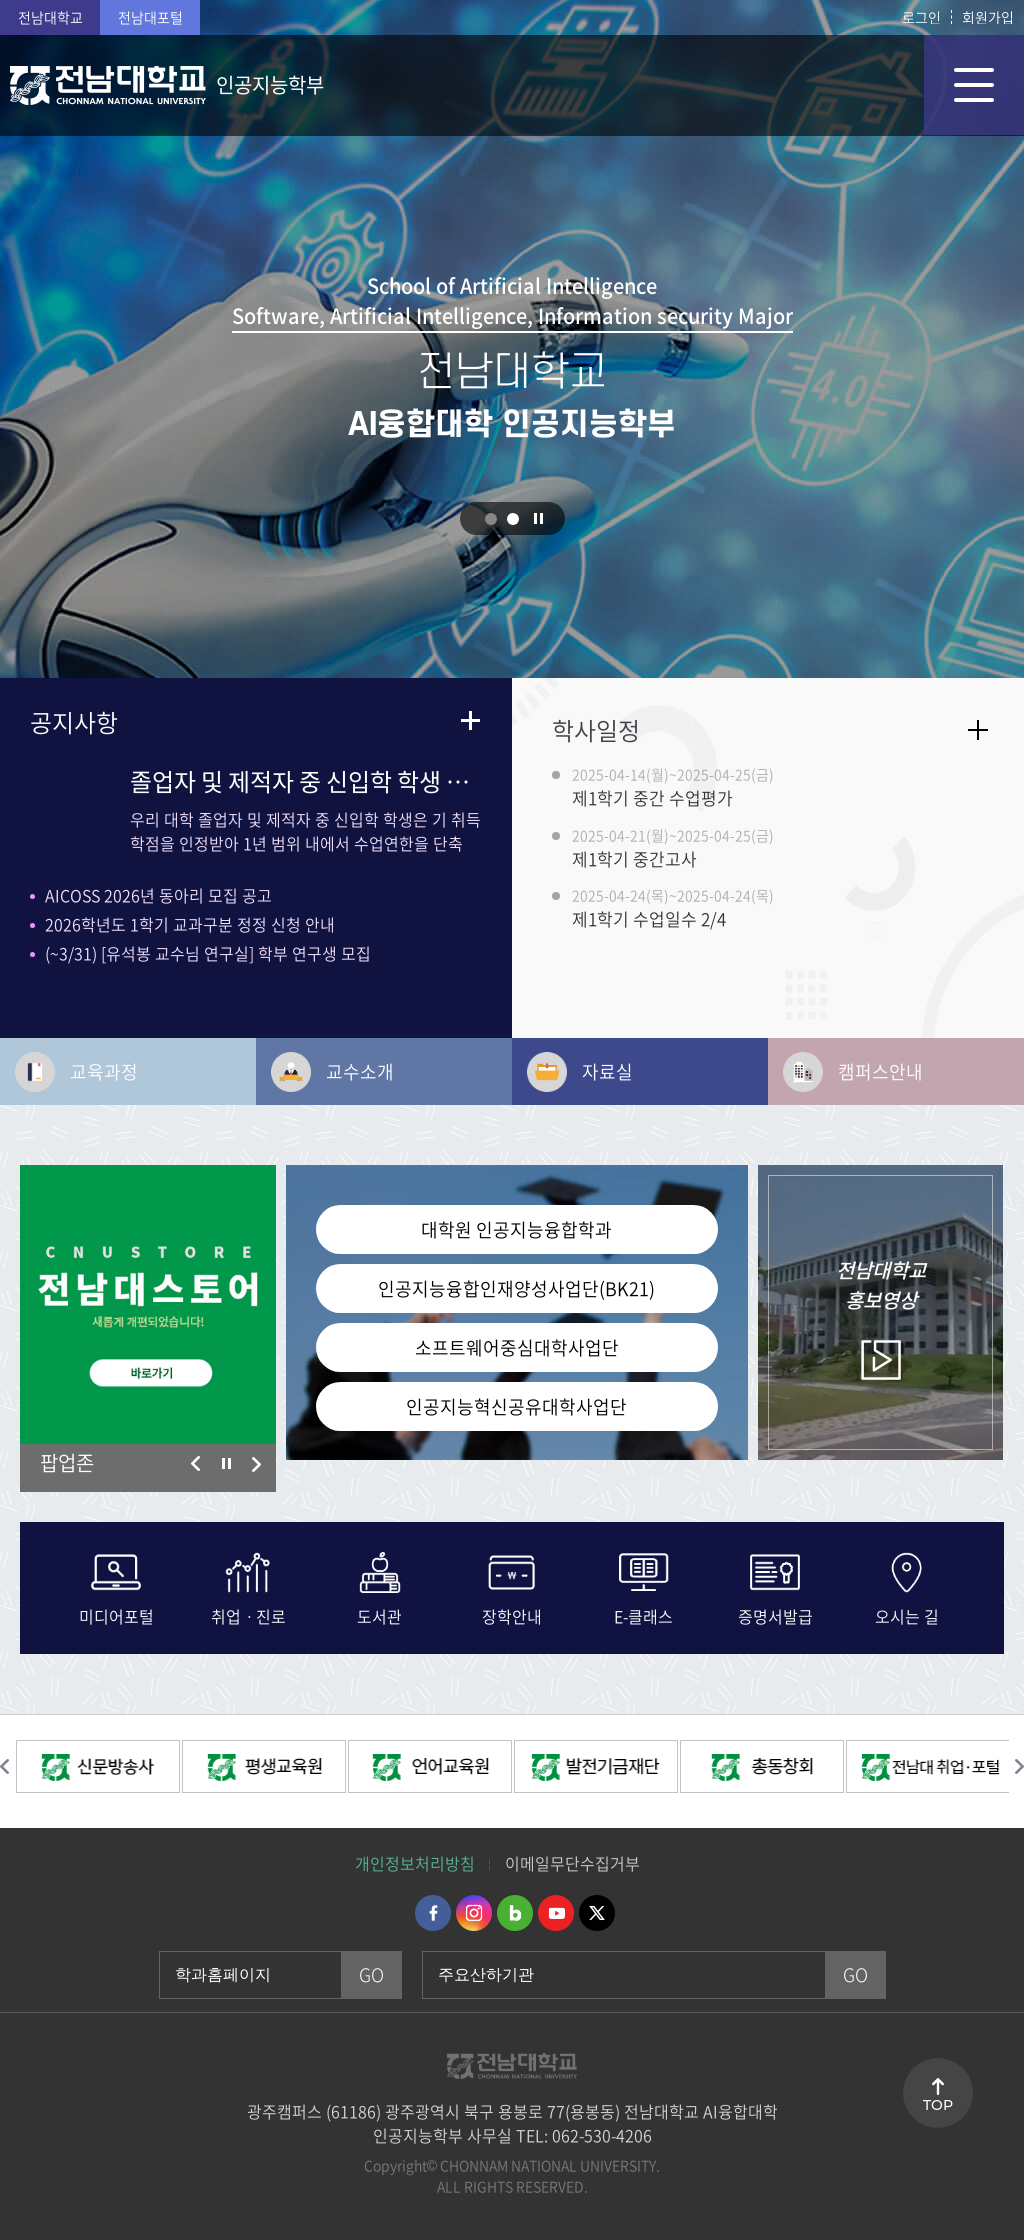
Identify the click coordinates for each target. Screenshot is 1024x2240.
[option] (148, 1304)
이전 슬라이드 (196, 1464)
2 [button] (513, 519)
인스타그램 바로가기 (474, 1913)
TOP (938, 2105)
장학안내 (512, 1614)
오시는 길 (907, 1614)
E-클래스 (643, 1614)
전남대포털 (150, 17)
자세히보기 (978, 730)
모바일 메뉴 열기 (974, 85)
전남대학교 (50, 17)
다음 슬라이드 (256, 1464)
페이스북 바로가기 (433, 1913)
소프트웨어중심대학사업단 (517, 1347)
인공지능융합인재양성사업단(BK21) (516, 1288)
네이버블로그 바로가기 (515, 1913)
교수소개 (360, 1071)
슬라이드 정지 (539, 518)
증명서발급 (775, 1614)
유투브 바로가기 (556, 1913)
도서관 (379, 1614)
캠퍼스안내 (880, 1071)
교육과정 (104, 1071)
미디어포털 (116, 1614)
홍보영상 (881, 1284)
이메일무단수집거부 (572, 1863)
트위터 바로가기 (597, 1913)
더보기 (470, 720)
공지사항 (74, 722)
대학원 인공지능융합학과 (516, 1229)
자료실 (607, 1071)
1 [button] (491, 519)
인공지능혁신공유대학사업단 (516, 1406)
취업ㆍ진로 (248, 1614)
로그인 (921, 17)
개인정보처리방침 (415, 1863)
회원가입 (988, 17)
